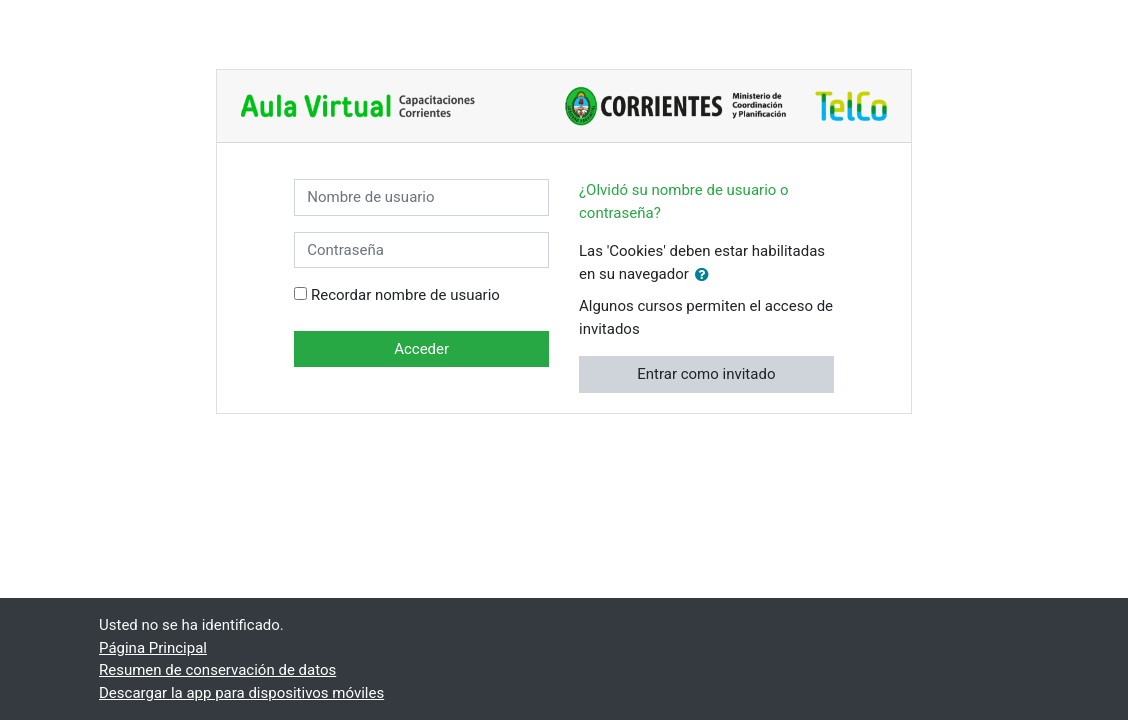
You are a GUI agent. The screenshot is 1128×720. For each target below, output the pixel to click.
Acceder (421, 349)
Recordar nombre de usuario (405, 295)
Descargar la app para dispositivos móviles (241, 693)
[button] (706, 275)
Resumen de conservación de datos (217, 670)
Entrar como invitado (706, 374)
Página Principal (153, 648)
